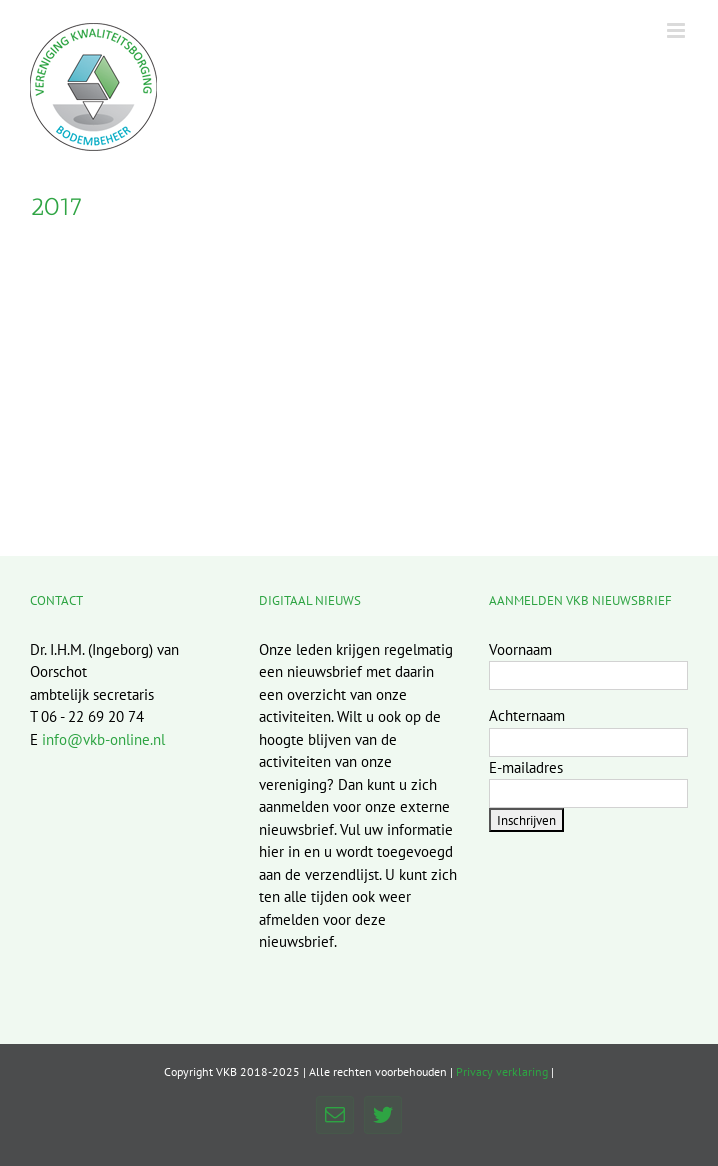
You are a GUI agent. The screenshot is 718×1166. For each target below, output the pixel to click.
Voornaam (520, 649)
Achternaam (527, 715)
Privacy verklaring (502, 1071)
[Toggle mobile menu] (677, 30)
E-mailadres (526, 767)
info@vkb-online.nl (103, 739)
